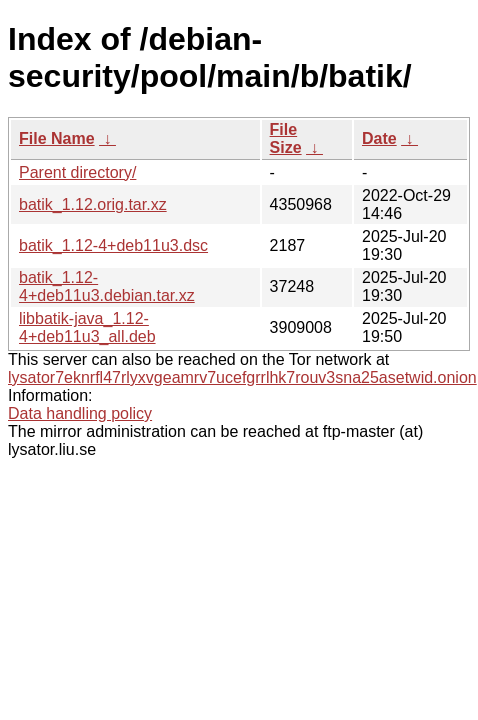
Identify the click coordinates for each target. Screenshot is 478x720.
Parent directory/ (77, 172)
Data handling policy (80, 413)
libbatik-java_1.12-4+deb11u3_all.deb (87, 327)
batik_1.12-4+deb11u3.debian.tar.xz (107, 286)
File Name (57, 138)
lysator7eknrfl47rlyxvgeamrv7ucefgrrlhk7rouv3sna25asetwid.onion (242, 377)
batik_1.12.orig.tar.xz (93, 204)
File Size (286, 138)
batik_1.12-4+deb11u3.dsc (113, 245)
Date (379, 138)
